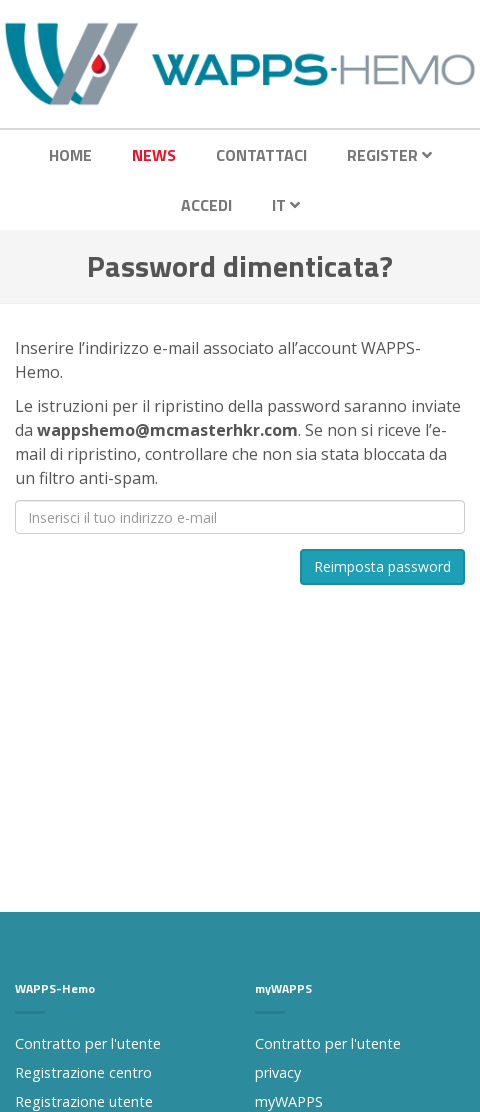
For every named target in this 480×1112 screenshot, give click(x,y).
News (154, 155)
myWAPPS (289, 1101)
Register (389, 155)
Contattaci (261, 155)
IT (286, 205)
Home (70, 155)
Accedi (206, 205)
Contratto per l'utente (88, 1043)
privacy (278, 1072)
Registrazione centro (83, 1072)
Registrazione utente (84, 1101)
